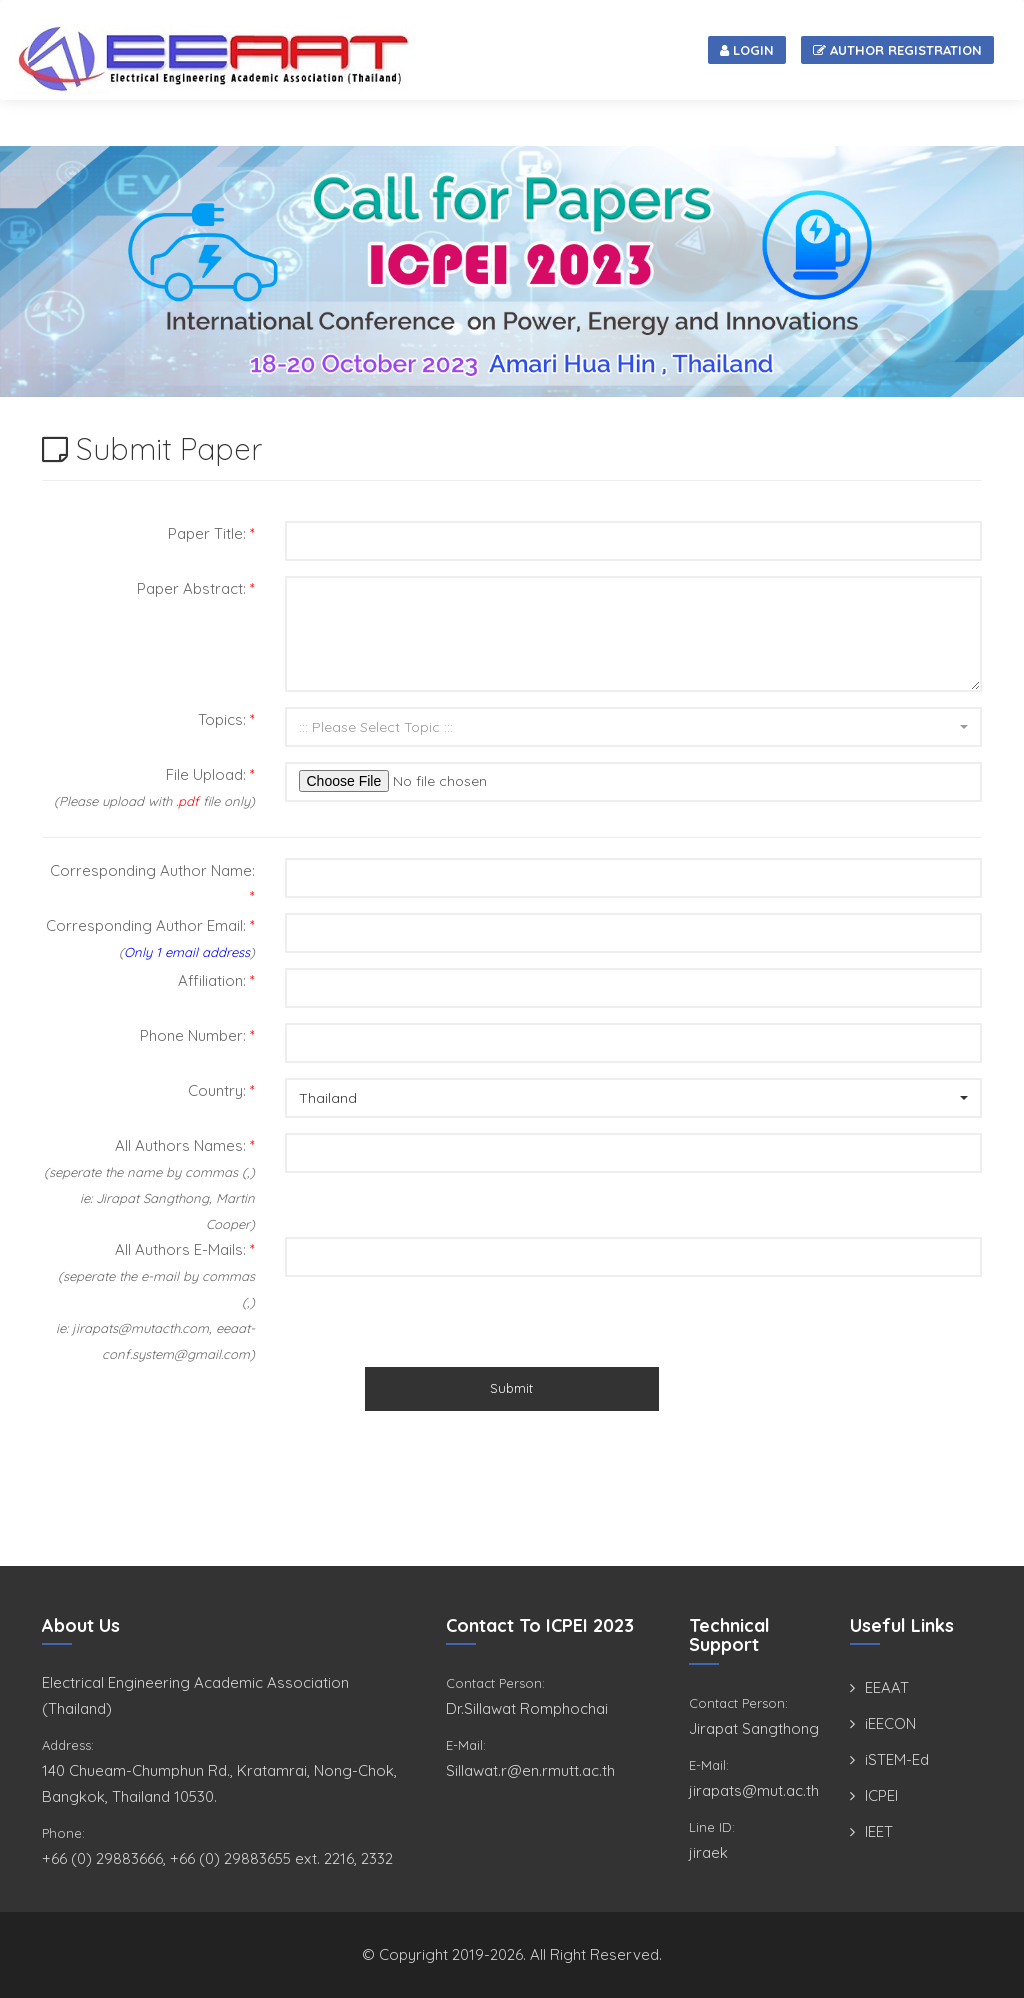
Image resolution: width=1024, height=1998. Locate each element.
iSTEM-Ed (897, 1759)
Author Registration (897, 50)
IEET (879, 1831)
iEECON (890, 1723)
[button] (634, 727)
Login (747, 50)
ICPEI (881, 1795)
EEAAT (887, 1687)
